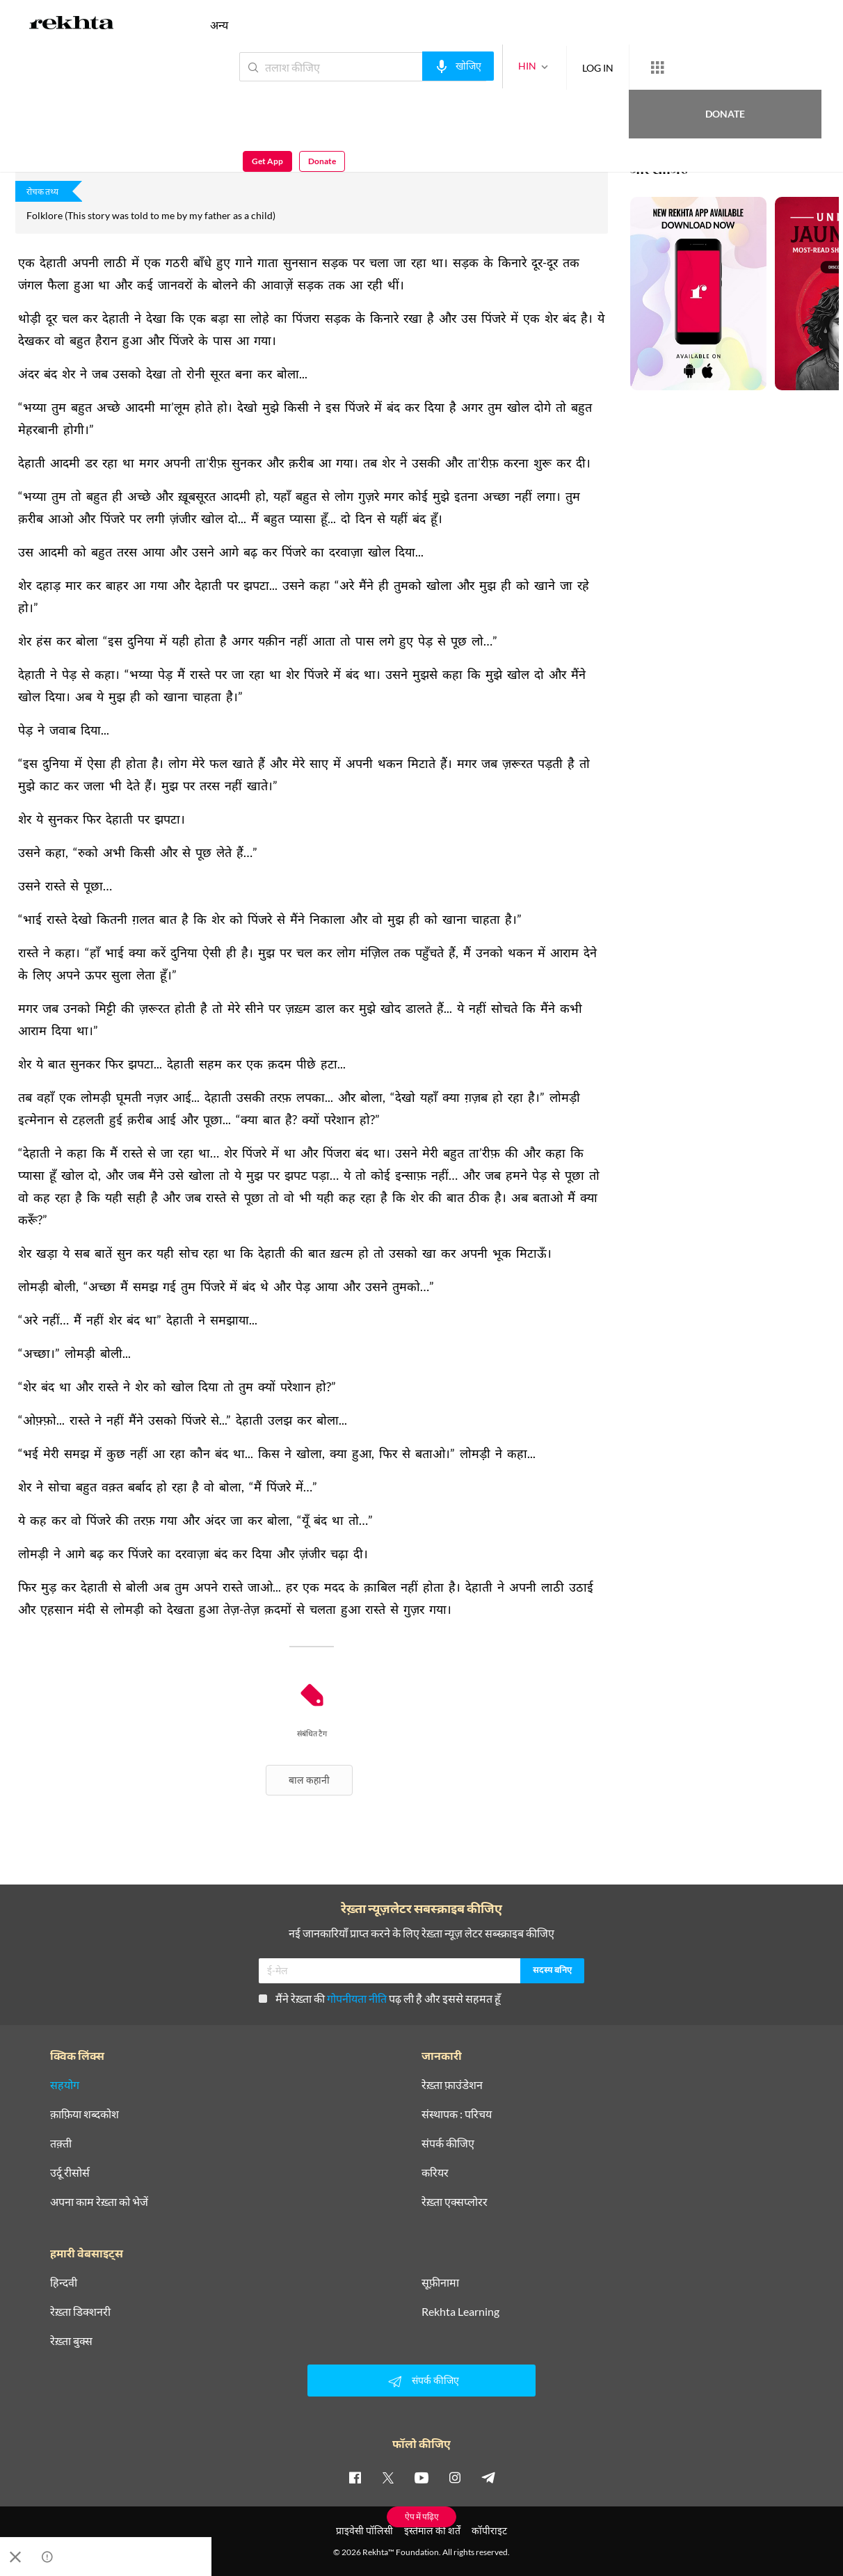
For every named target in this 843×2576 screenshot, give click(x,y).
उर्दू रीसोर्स (70, 2172)
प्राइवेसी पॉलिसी (364, 2530)
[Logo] (71, 25)
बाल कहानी (309, 1780)
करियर (435, 2172)
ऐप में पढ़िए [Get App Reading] (422, 2516)
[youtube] (421, 2477)
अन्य (219, 24)
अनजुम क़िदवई (40, 97)
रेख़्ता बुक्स (71, 2340)
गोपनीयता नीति (357, 1998)
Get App (753, 67)
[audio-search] (407, 66)
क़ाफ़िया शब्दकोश (84, 2114)
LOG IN (547, 66)
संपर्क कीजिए (447, 2143)
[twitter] (388, 2477)
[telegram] (488, 2477)
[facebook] (355, 2477)
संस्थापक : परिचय (456, 2114)
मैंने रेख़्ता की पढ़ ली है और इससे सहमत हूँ (380, 1998)
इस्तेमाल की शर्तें (432, 2530)
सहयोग (64, 2084)
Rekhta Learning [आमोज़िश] (460, 2311)
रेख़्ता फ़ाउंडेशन (452, 2084)
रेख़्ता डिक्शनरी (80, 2311)
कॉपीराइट (489, 2530)
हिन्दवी (63, 2282)
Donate (680, 66)
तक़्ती (61, 2143)
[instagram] (455, 2477)
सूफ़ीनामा (440, 2282)
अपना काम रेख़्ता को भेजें (99, 2201)
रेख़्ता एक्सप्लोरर (454, 2201)
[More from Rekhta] (606, 67)
